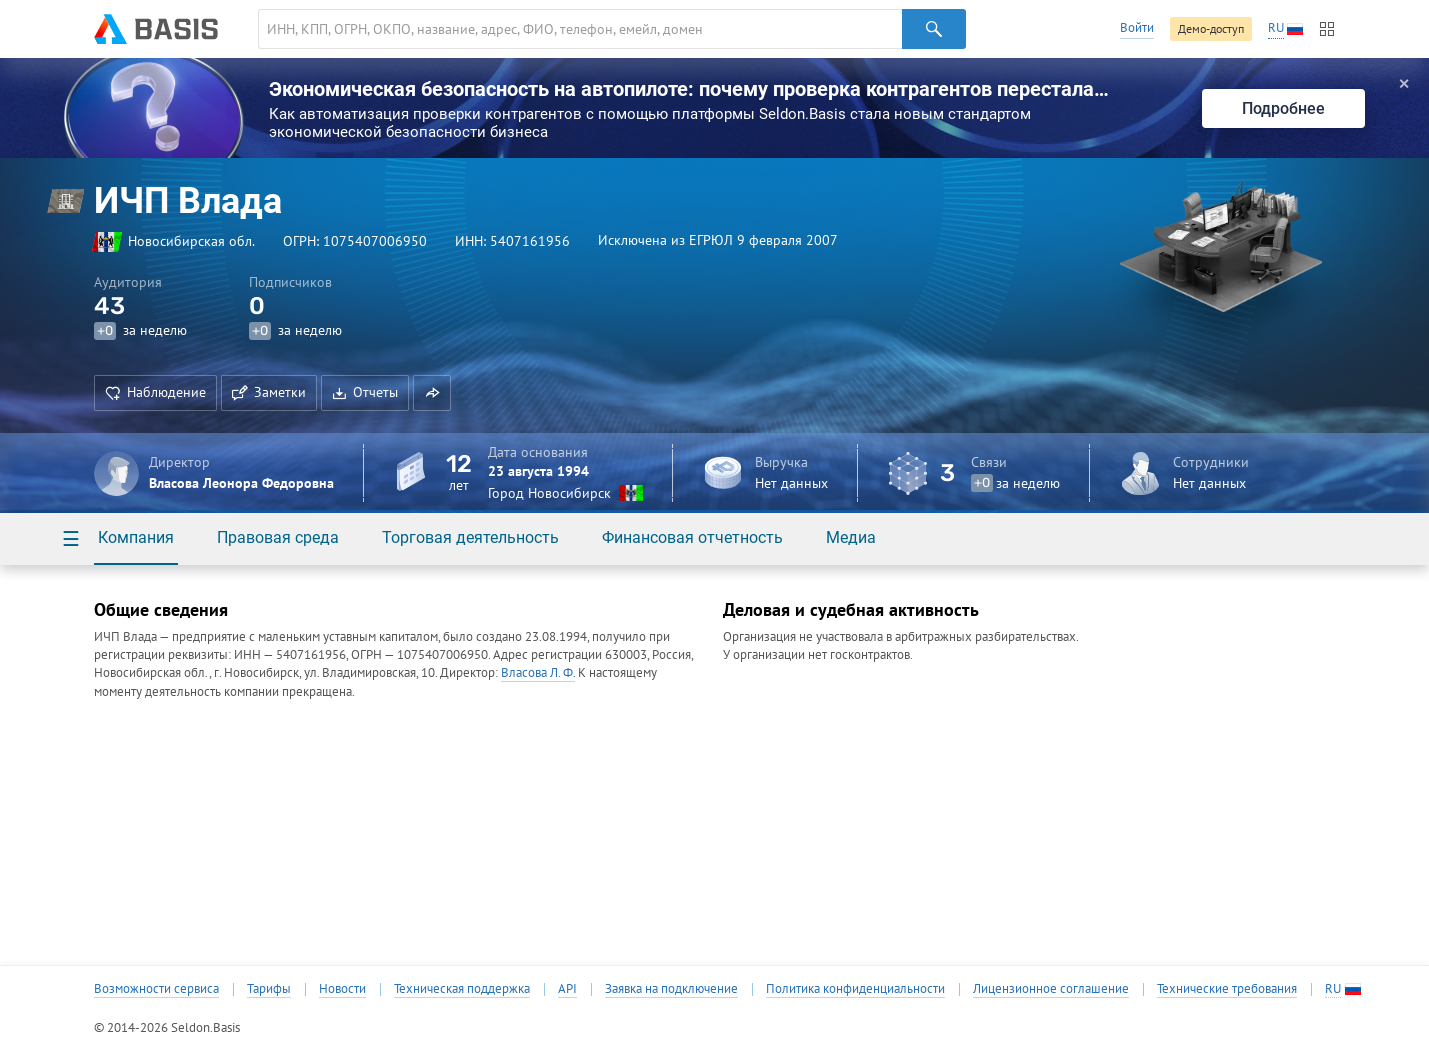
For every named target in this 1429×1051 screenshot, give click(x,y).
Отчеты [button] (365, 392)
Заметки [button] (269, 392)
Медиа (851, 537)
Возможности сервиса (156, 989)
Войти (1137, 27)
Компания (136, 537)
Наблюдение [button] (155, 392)
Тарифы (269, 989)
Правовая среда (278, 537)
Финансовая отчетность (692, 537)
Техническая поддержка (462, 989)
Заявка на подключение (671, 989)
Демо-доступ (1211, 28)
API (567, 989)
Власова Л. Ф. (538, 672)
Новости (342, 989)
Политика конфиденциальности (855, 989)
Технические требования (1227, 989)
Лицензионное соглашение (1051, 989)
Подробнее (1283, 108)
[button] (432, 393)
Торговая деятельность (470, 537)
